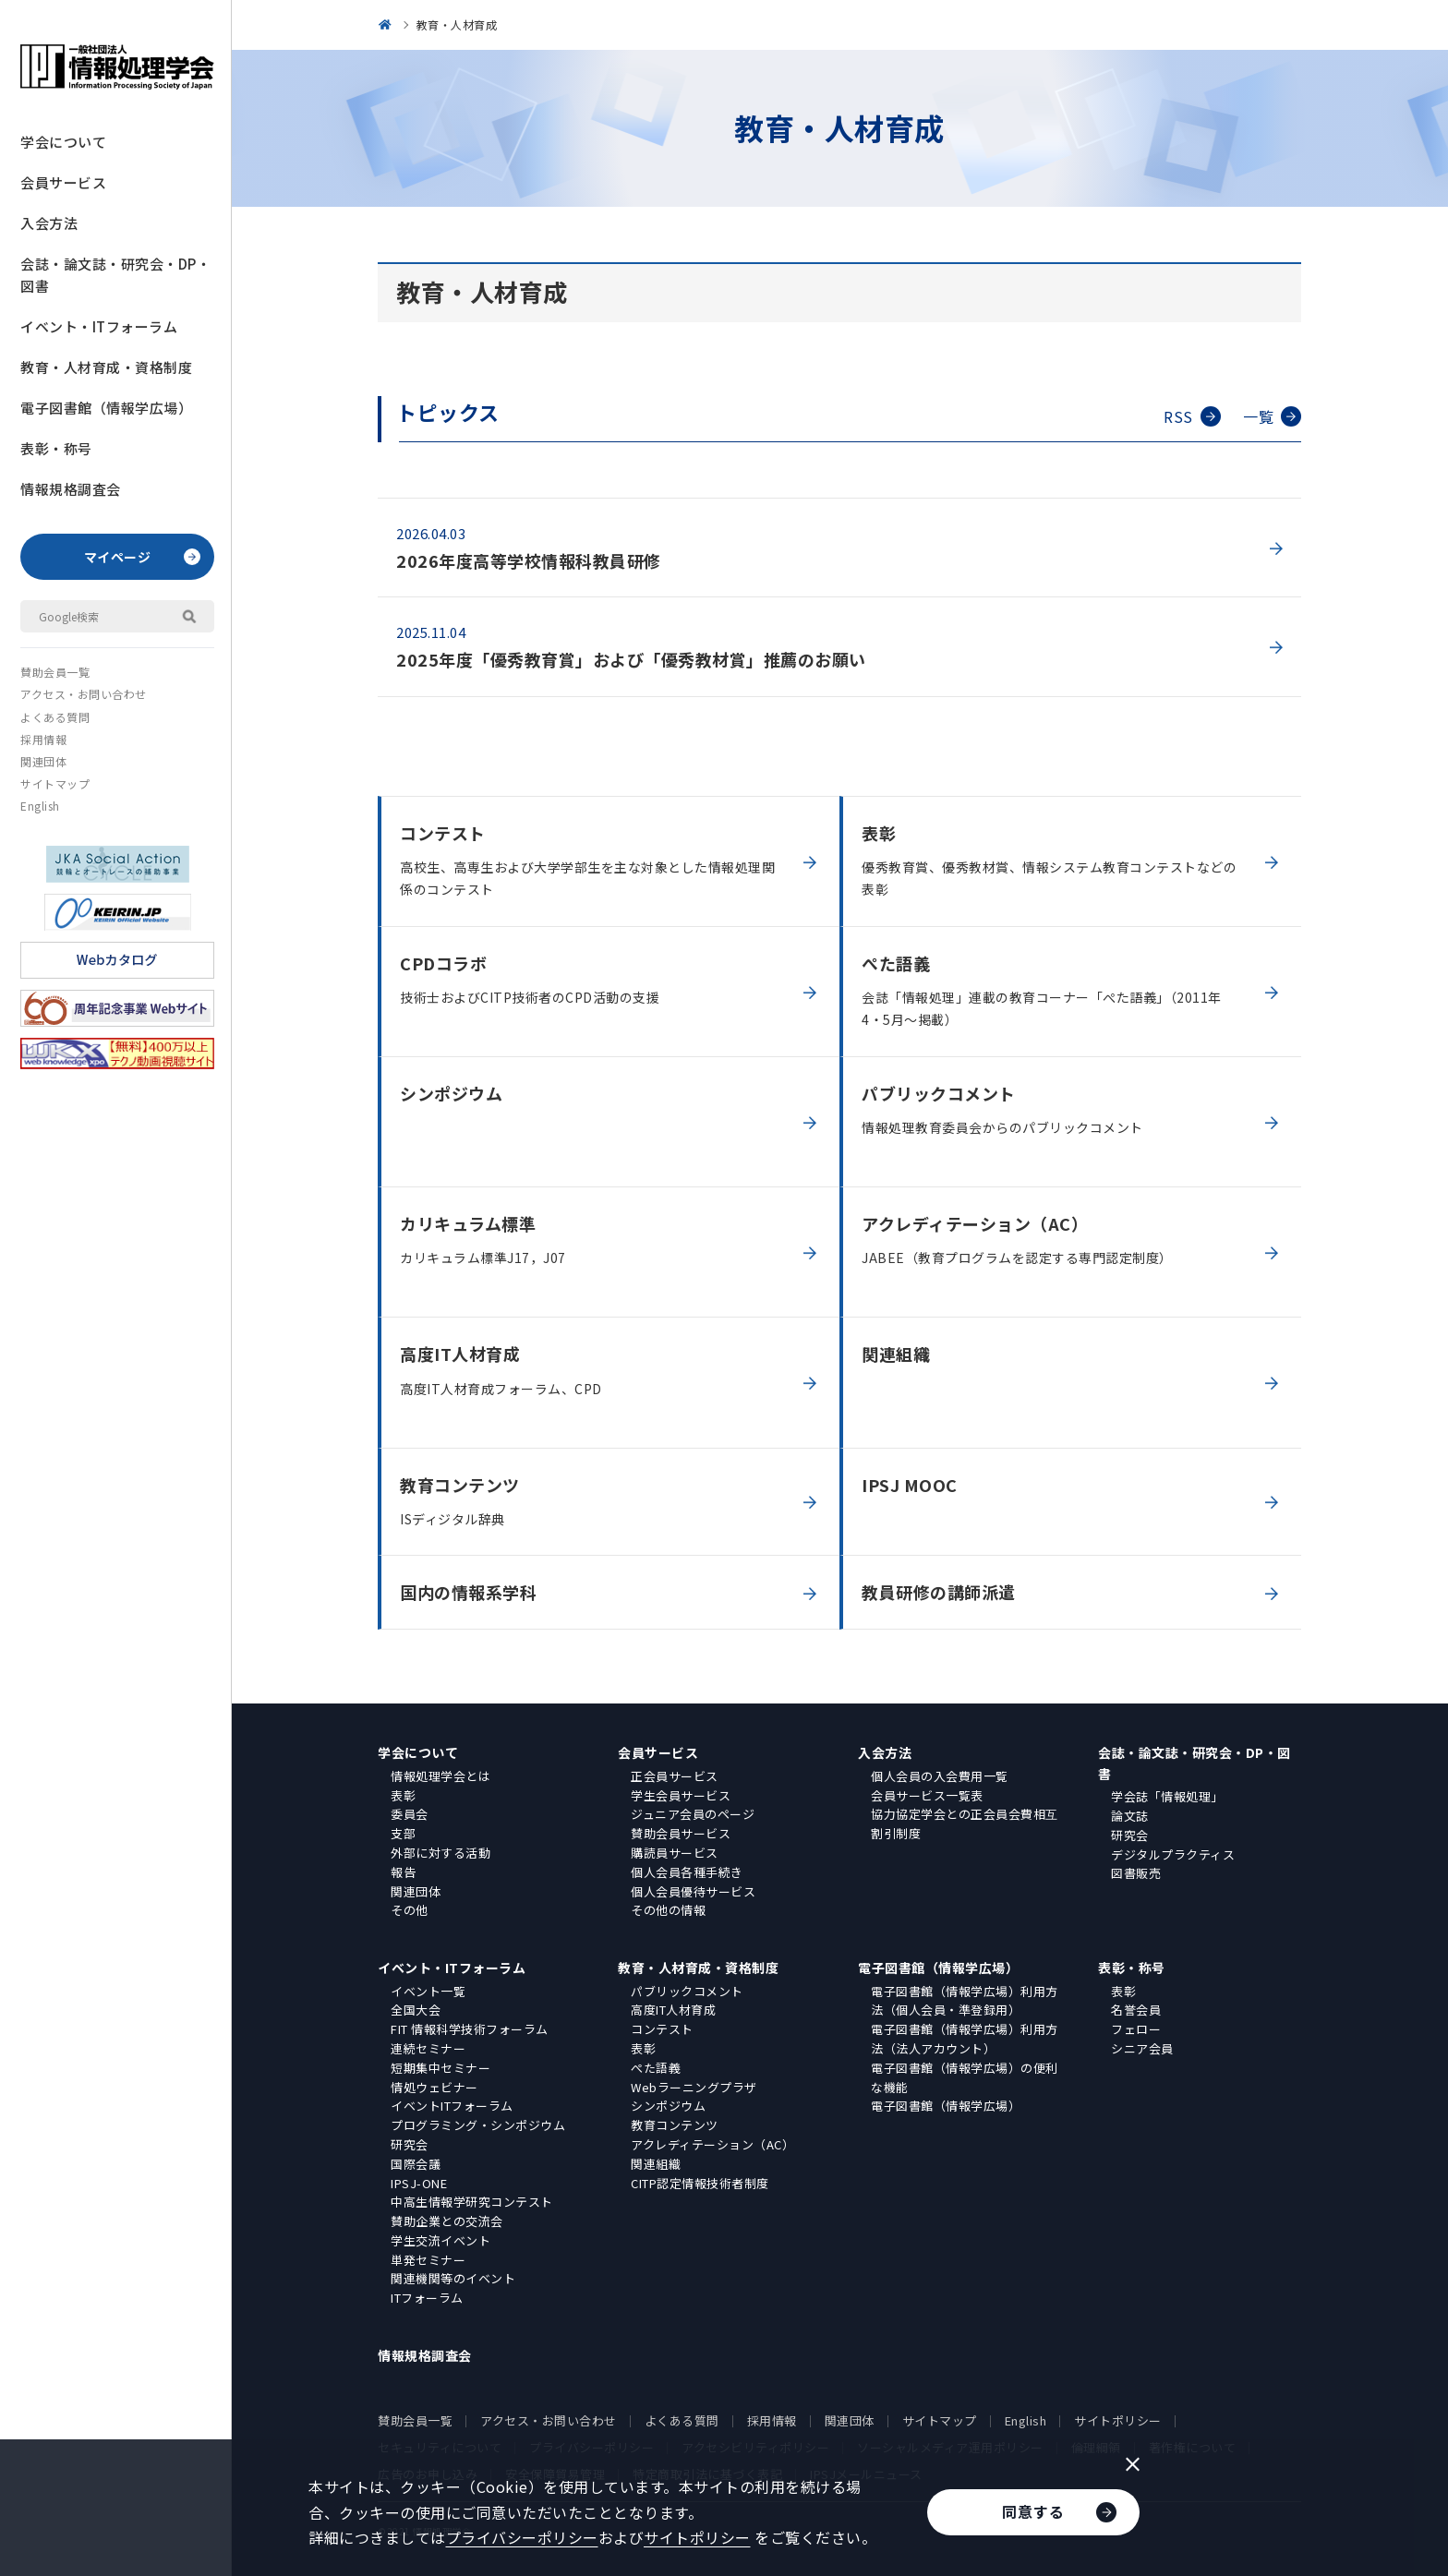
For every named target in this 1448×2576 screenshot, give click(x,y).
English (40, 805)
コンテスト (662, 2029)
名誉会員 (1136, 2009)
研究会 (1130, 1835)
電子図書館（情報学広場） (106, 407)
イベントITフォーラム (452, 2105)
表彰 (403, 1795)
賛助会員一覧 (55, 672)
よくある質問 (55, 717)
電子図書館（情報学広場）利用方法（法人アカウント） (964, 2038)
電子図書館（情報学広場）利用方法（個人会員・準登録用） (964, 2000)
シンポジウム (668, 2105)
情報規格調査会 (70, 489)
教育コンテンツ (674, 2125)
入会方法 (49, 223)
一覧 (1272, 416)
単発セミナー (428, 2260)
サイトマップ (55, 783)
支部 (403, 1833)
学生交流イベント (440, 2240)
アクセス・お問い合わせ (83, 694)
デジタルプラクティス (1173, 1854)
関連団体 (43, 761)
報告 (403, 1872)
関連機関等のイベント (453, 2278)
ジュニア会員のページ (692, 1814)
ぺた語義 (656, 2067)
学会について (63, 141)
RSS (1192, 416)
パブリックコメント (687, 1991)
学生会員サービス (680, 1795)
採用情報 (43, 739)
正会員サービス (674, 1776)
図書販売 (1136, 1873)
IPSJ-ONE (419, 2183)
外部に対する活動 (440, 1852)
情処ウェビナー (434, 2087)
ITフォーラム (427, 2297)
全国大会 (415, 2009)
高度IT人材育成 (673, 2009)
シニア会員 (1142, 2048)
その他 (409, 1910)
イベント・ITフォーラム (98, 326)
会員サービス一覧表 (927, 1795)
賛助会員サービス (680, 1833)
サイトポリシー (1118, 2420)
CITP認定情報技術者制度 (700, 2183)
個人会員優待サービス (693, 1891)
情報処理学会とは (440, 1776)
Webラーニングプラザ (694, 2087)
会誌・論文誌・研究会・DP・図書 (115, 274)
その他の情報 (668, 1910)
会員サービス (63, 182)
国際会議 (415, 2164)
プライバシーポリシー (522, 2537)
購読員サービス (674, 1852)
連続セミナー (428, 2048)
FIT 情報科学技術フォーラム (470, 2029)
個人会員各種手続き (687, 1872)
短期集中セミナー (440, 2067)
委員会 (409, 1814)
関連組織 (656, 2164)
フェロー (1136, 2029)
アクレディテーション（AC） (712, 2144)
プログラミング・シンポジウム (478, 2125)
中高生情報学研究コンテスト (472, 2201)
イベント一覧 (428, 1991)
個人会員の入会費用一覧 (939, 1776)
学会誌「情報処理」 (1167, 1796)
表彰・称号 (56, 448)
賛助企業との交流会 (447, 2221)
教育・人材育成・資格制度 (106, 367)
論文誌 (1130, 1815)
